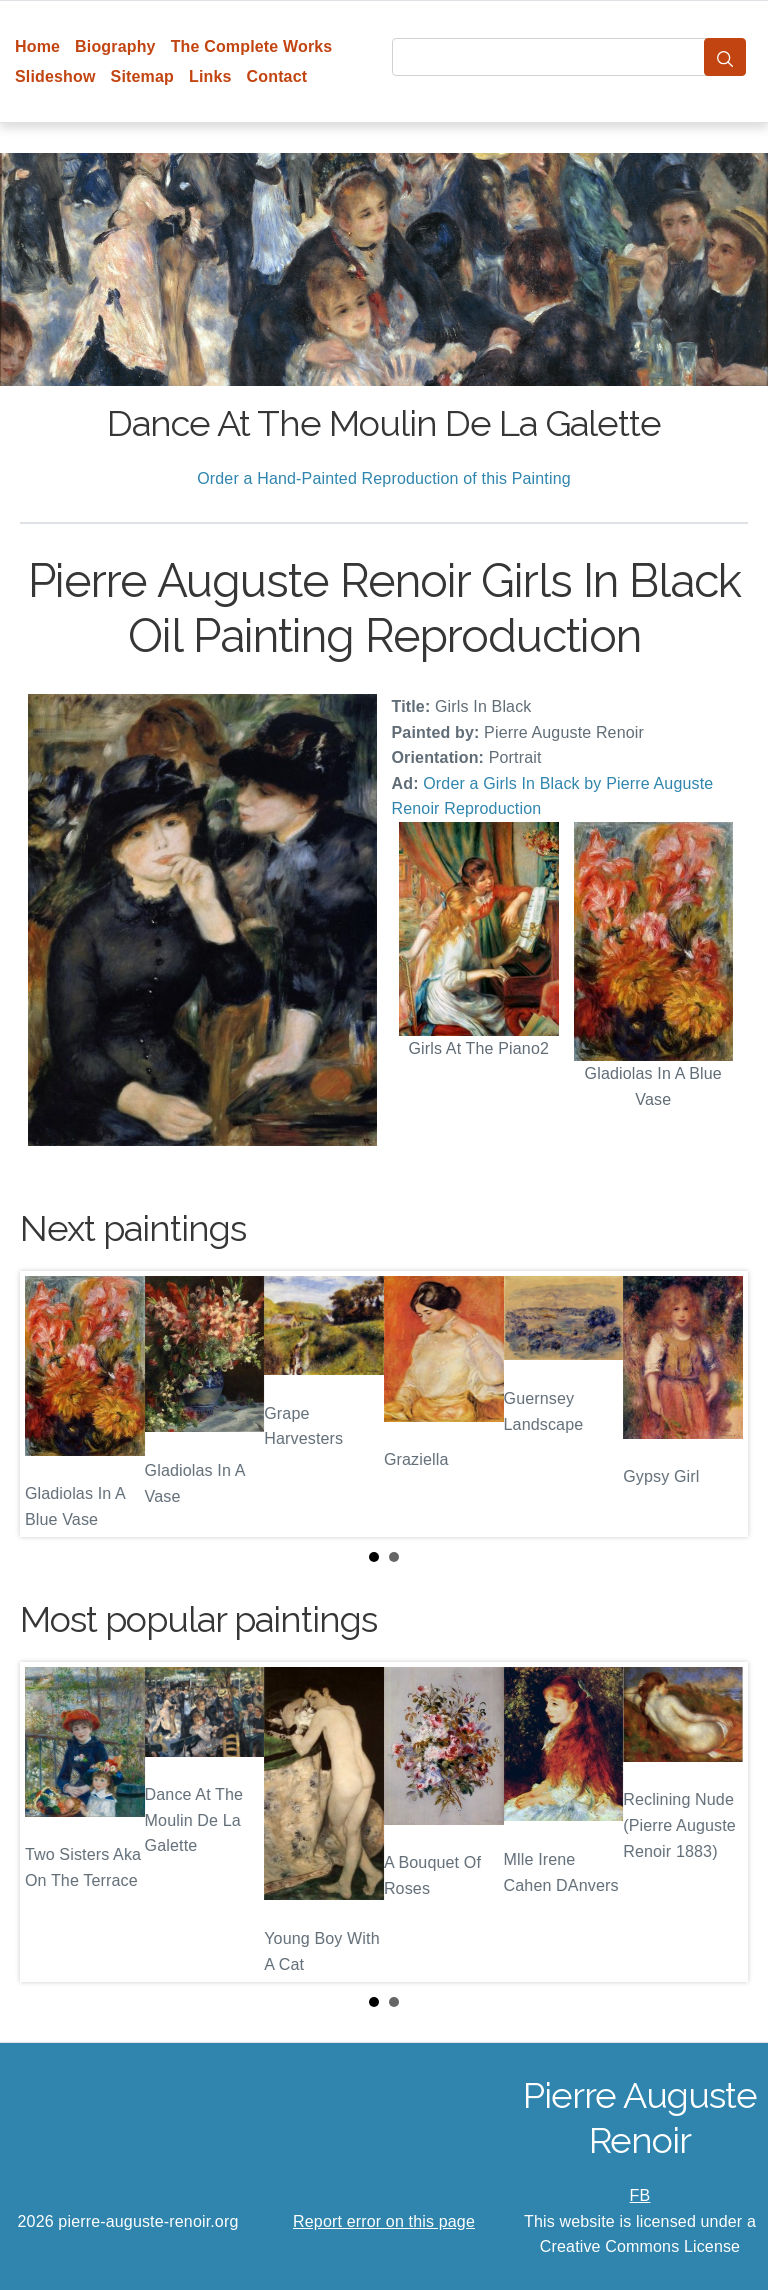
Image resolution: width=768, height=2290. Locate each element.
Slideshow (55, 76)
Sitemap (142, 76)
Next (717, 1404)
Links (210, 76)
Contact (277, 76)
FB (640, 2195)
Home (37, 46)
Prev (51, 1404)
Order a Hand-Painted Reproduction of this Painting (384, 478)
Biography (115, 46)
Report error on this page (384, 2221)
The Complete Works (252, 46)
